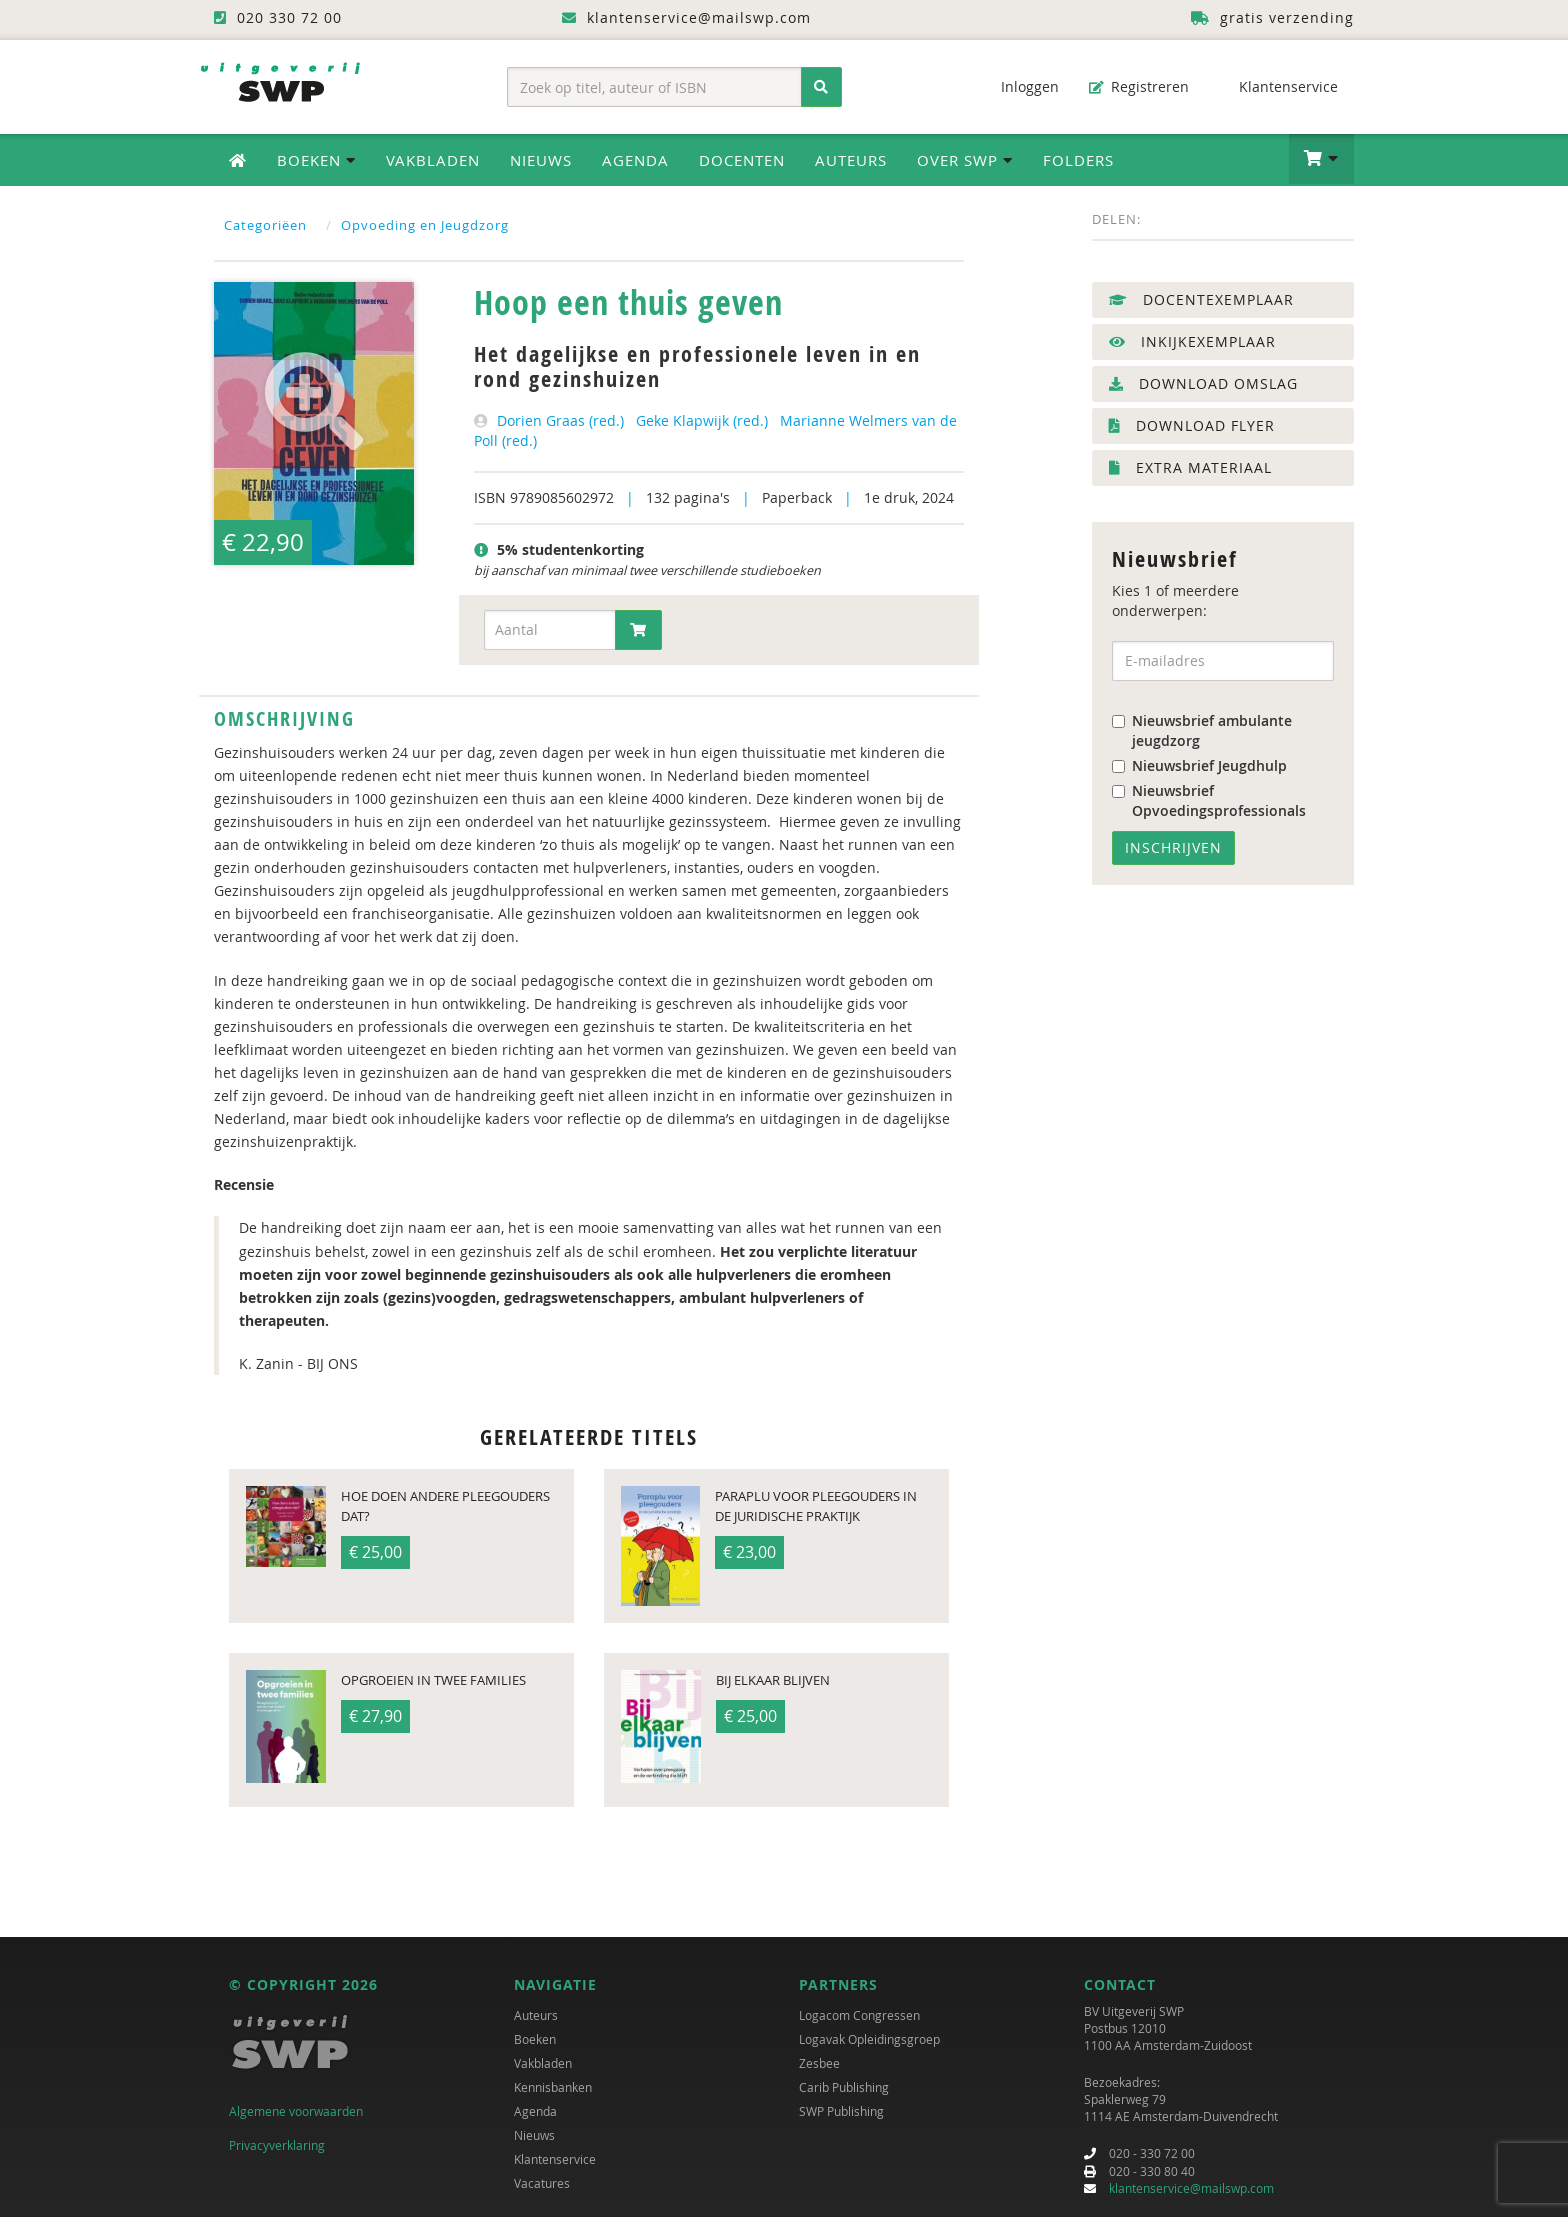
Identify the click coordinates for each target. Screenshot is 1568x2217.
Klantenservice (1278, 86)
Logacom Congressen (859, 2015)
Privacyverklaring (277, 2145)
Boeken (535, 2039)
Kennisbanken (553, 2087)
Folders (1078, 160)
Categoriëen (265, 225)
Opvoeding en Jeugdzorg (425, 225)
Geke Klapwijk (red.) (702, 420)
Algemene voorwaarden (296, 2111)
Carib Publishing (844, 2087)
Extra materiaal (1190, 467)
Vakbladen (433, 160)
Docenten (742, 160)
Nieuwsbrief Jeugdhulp (1199, 765)
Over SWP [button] (965, 160)
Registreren (1139, 86)
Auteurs (851, 160)
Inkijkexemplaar (1192, 341)
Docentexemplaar (1201, 299)
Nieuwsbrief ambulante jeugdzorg (1202, 730)
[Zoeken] (821, 87)
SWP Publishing (841, 2111)
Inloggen (1020, 86)
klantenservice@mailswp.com (1191, 2188)
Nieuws (541, 160)
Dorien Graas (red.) (560, 420)
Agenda (635, 160)
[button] (1321, 159)
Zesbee (819, 2063)
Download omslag (1203, 383)
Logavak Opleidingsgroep (869, 2039)
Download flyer (1192, 425)
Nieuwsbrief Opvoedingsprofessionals (1209, 800)
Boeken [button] (316, 160)
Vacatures (542, 2183)
